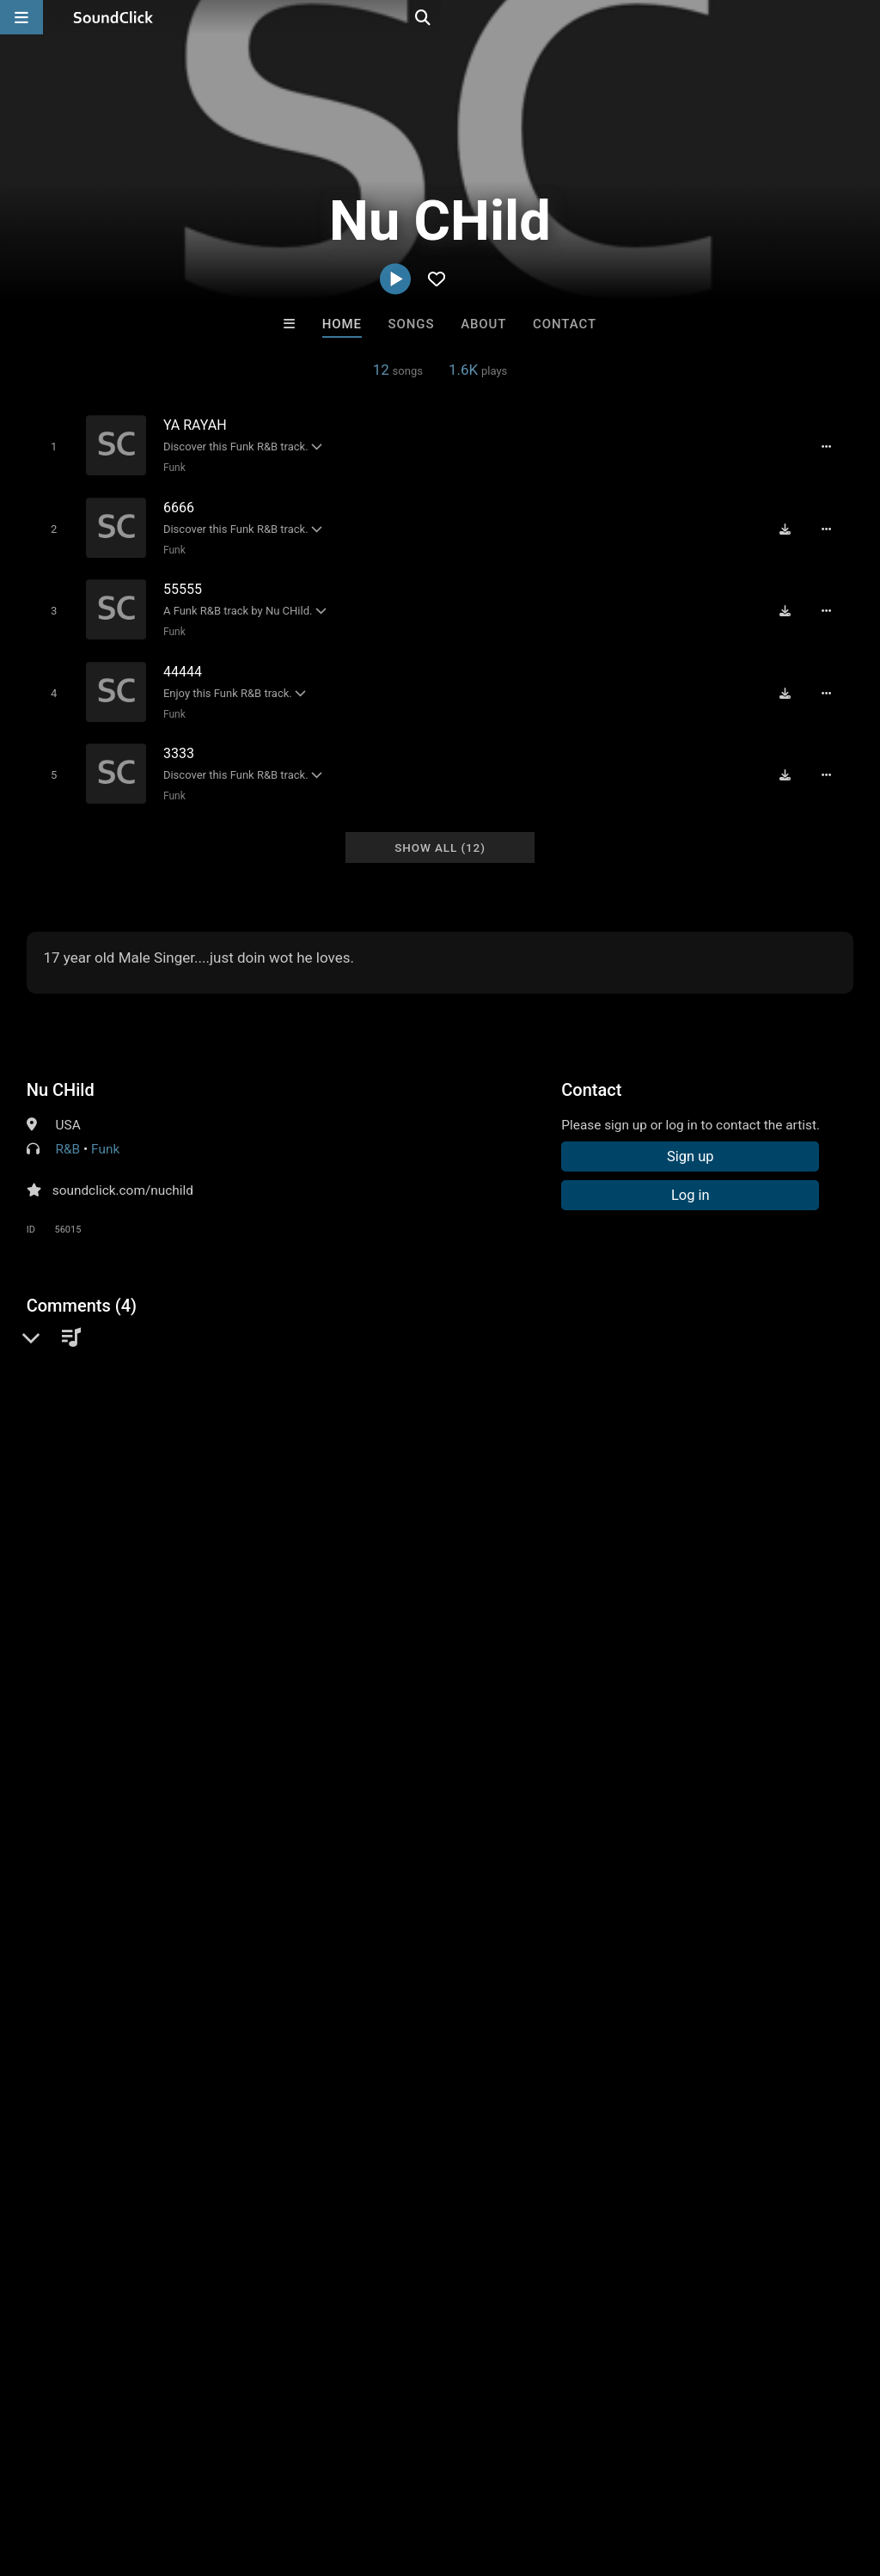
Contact (564, 324)
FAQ (72, 2473)
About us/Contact (153, 2473)
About (483, 324)
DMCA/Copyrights (319, 2473)
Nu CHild (61, 1070)
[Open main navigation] (21, 17)
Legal (464, 2473)
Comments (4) (82, 1286)
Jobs (235, 2473)
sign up (94, 1640)
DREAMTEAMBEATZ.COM (664, 2210)
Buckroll (228, 2210)
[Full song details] (833, 446)
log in (157, 1640)
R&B (68, 1129)
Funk (171, 467)
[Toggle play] (49, 445)
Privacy (409, 2473)
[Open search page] (863, 17)
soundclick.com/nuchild (122, 1170)
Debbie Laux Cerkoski (371, 2210)
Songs (411, 324)
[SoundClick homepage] (113, 17)
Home (342, 324)
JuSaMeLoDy (510, 2210)
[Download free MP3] (791, 524)
